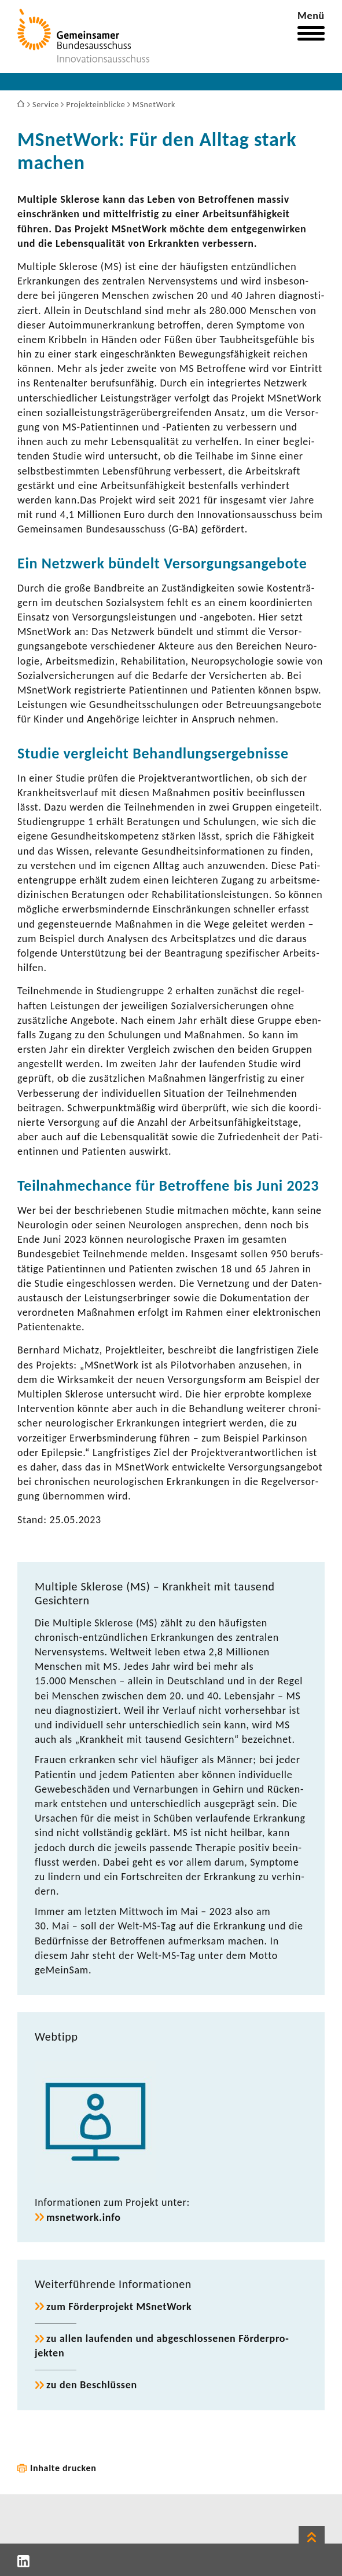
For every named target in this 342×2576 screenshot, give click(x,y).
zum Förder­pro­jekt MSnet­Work (119, 2306)
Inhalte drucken (63, 2467)
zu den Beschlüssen (91, 2384)
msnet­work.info (83, 2217)
